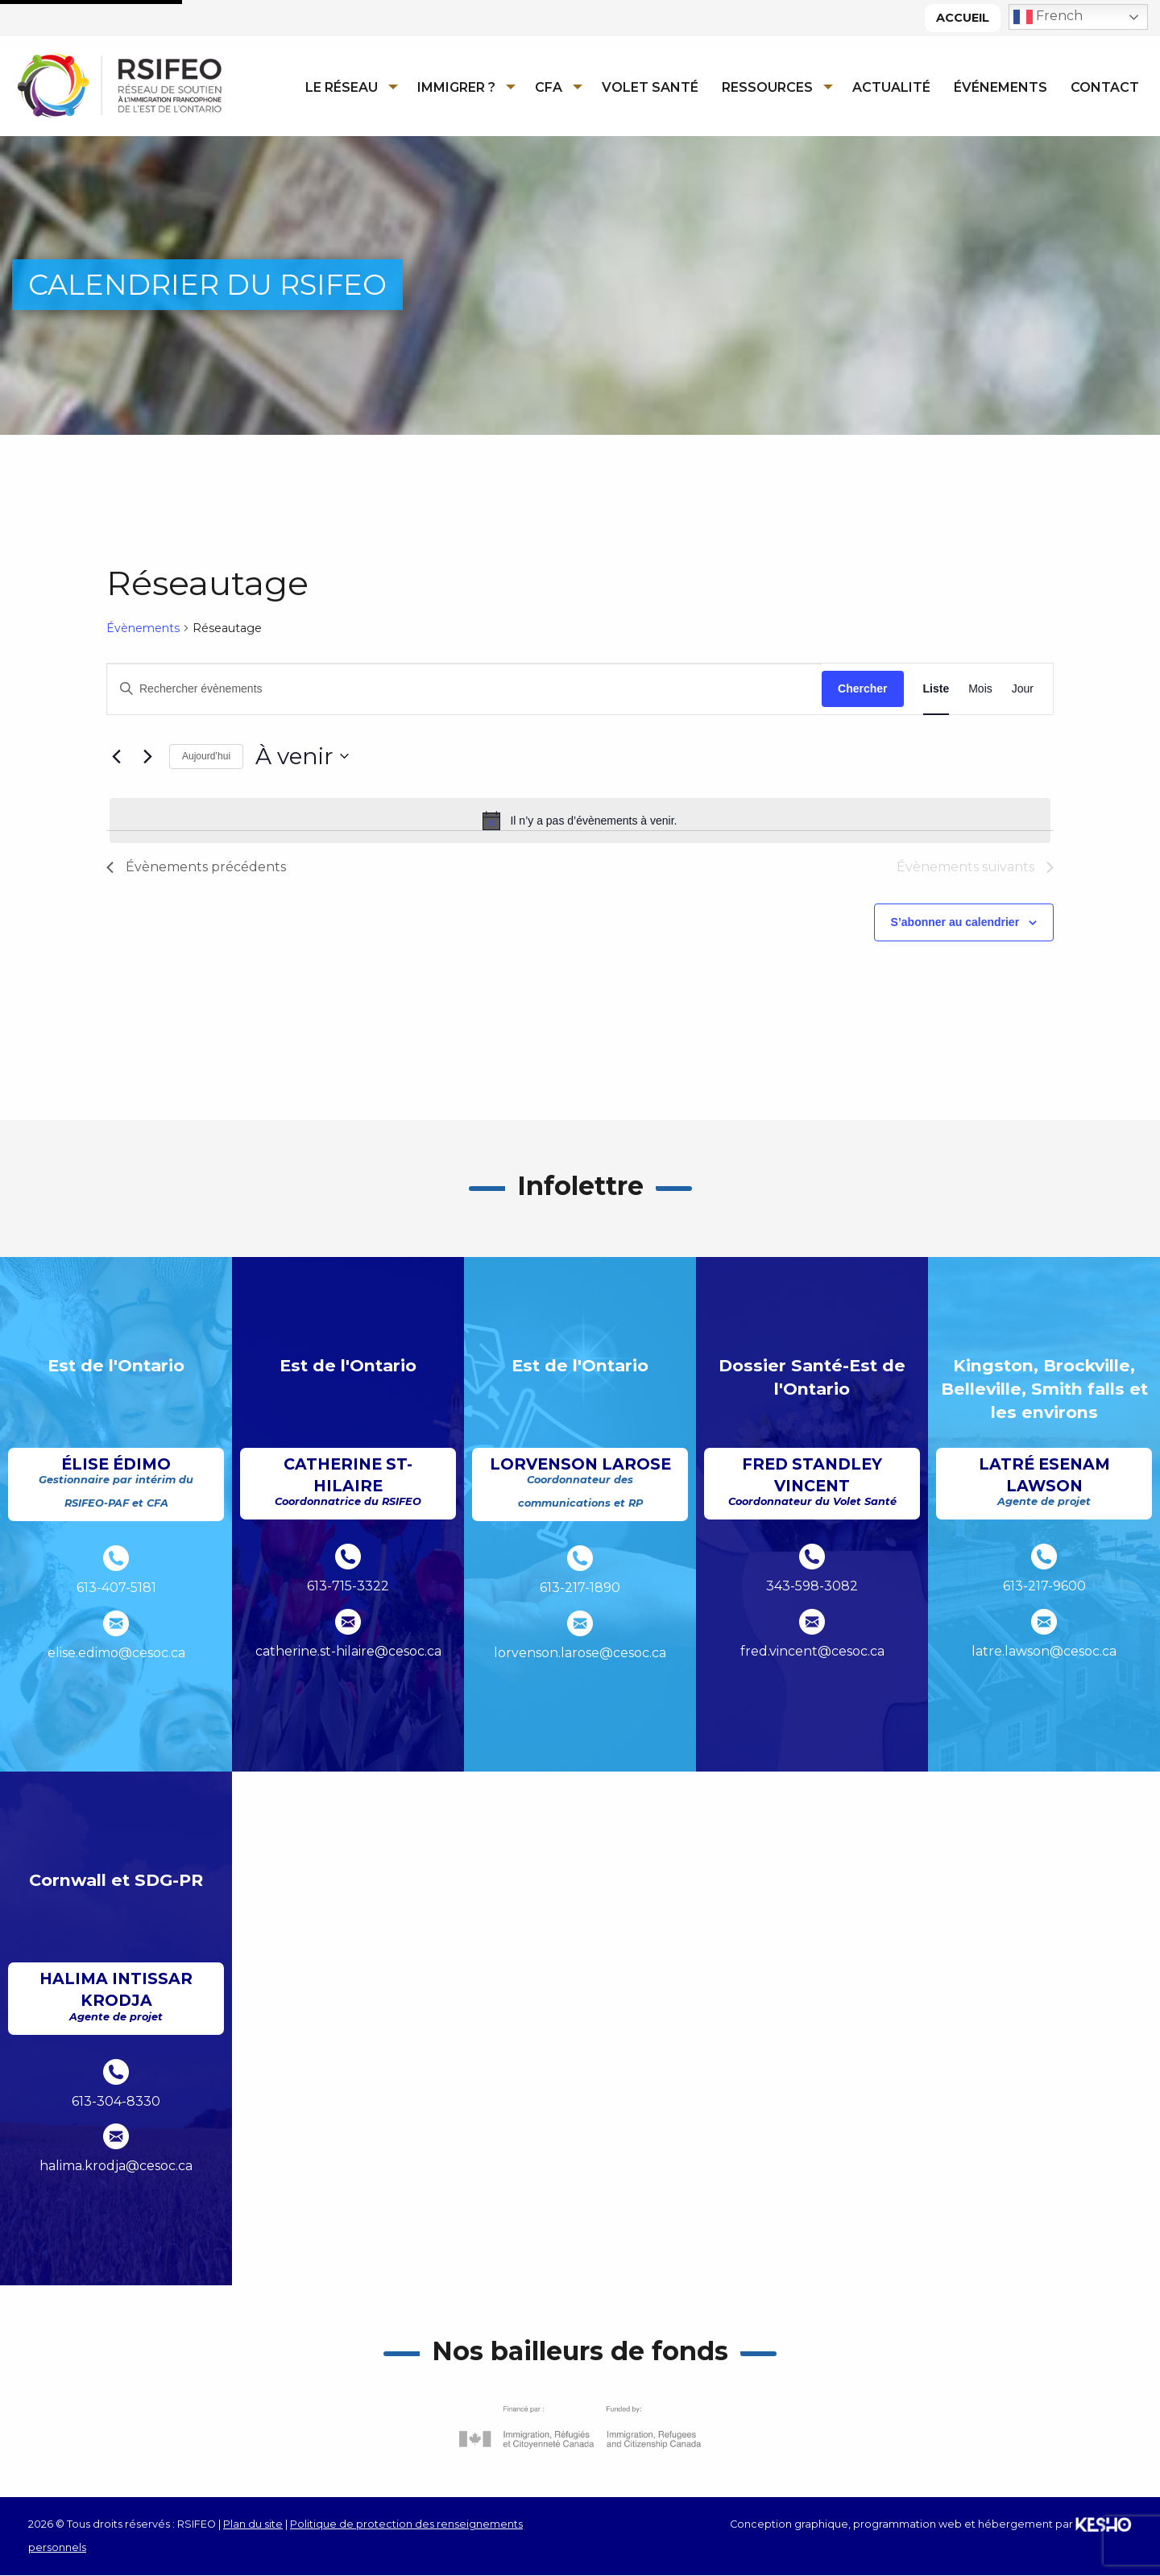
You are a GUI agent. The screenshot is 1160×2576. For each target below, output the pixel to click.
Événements (1000, 87)
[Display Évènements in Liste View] (936, 689)
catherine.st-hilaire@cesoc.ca (348, 1651)
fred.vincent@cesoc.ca (812, 1651)
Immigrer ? (456, 87)
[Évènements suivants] (147, 757)
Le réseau (341, 87)
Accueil (962, 17)
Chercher (862, 688)
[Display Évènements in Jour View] (1023, 689)
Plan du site (253, 2524)
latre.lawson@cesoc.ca (1044, 1651)
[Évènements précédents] (116, 757)
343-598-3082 (812, 1586)
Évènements (143, 628)
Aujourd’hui (206, 757)
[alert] (580, 821)
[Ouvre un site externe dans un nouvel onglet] (580, 2427)
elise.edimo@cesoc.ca (116, 1652)
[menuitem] (347, 86)
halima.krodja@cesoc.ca (116, 2166)
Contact (1105, 87)
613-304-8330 (116, 2101)
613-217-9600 (1044, 1586)
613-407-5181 (116, 1588)
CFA (548, 87)
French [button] (1048, 17)
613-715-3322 (348, 1586)
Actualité (891, 87)
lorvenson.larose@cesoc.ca (580, 1652)
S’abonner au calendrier (955, 922)
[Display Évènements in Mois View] (980, 689)
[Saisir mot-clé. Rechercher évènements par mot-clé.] (464, 689)
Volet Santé (650, 87)
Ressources (767, 87)
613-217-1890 (580, 1588)
